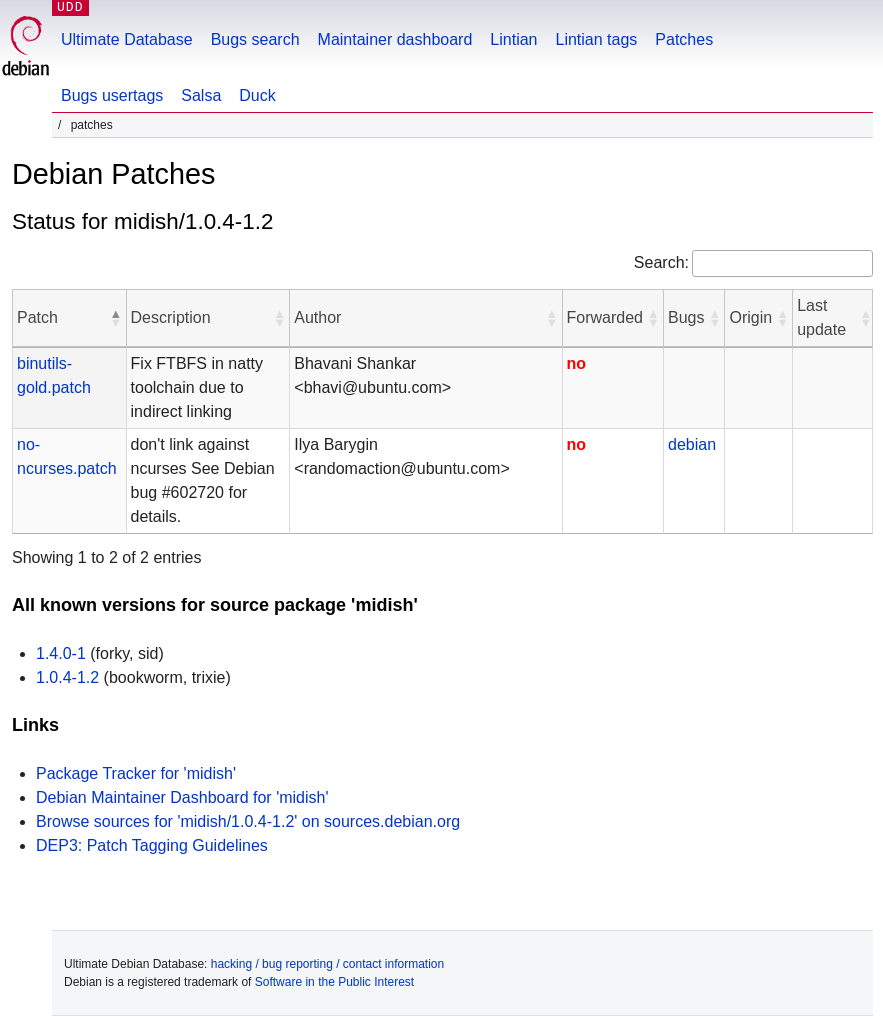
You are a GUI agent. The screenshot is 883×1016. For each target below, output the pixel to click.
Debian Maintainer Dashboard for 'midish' (182, 797)
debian (692, 444)
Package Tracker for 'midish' (136, 773)
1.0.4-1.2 (67, 677)
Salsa (201, 95)
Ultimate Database (127, 39)
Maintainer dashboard (395, 39)
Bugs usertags (112, 95)
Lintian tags (596, 39)
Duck (257, 95)
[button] (116, 318)
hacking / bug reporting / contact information (327, 964)
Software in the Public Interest (334, 982)
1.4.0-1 (61, 653)
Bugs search (255, 39)
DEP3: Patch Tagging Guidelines (152, 845)
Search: (661, 262)
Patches (684, 39)
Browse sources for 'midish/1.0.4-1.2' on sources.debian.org (248, 821)
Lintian (513, 39)
